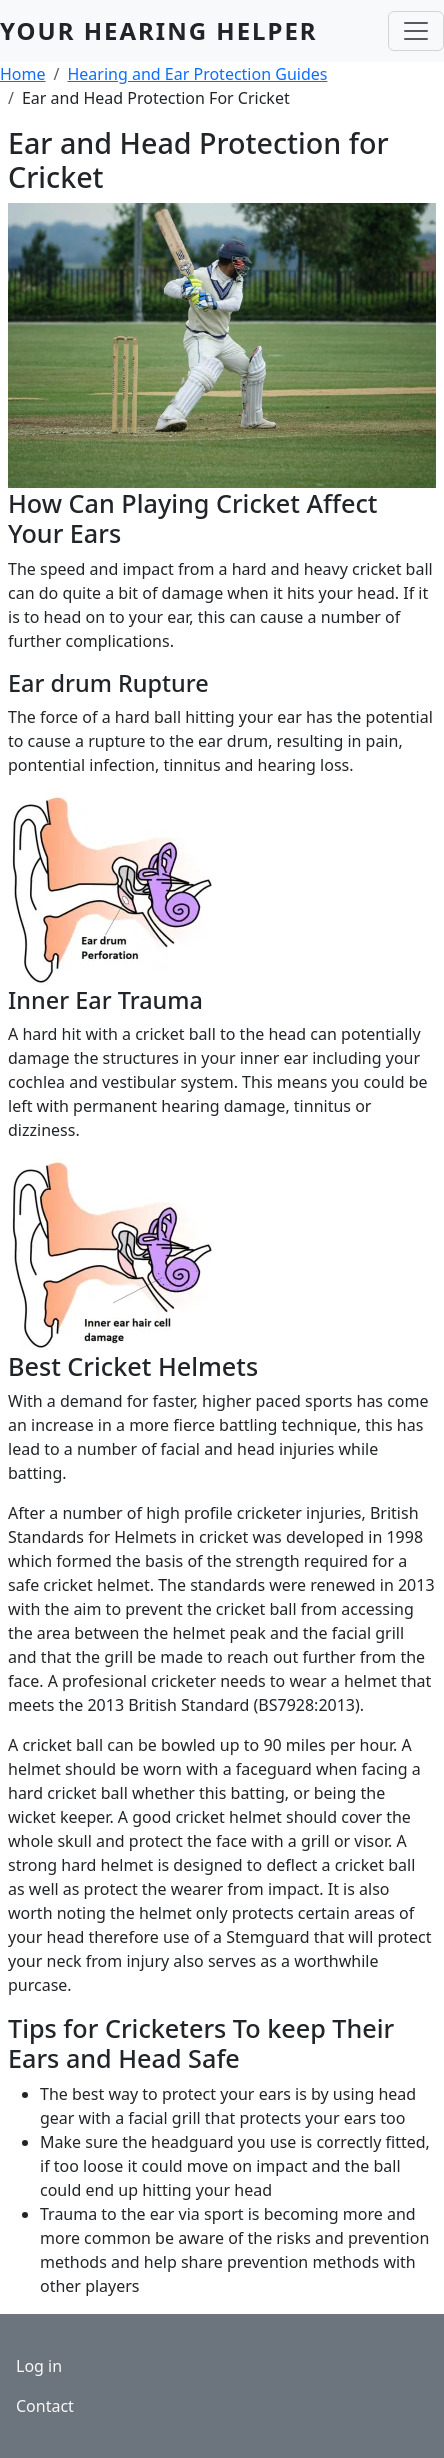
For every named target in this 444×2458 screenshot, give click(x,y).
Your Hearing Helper (159, 30)
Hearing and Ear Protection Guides (197, 74)
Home (23, 74)
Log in (39, 2366)
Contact (45, 2406)
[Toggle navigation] (416, 31)
